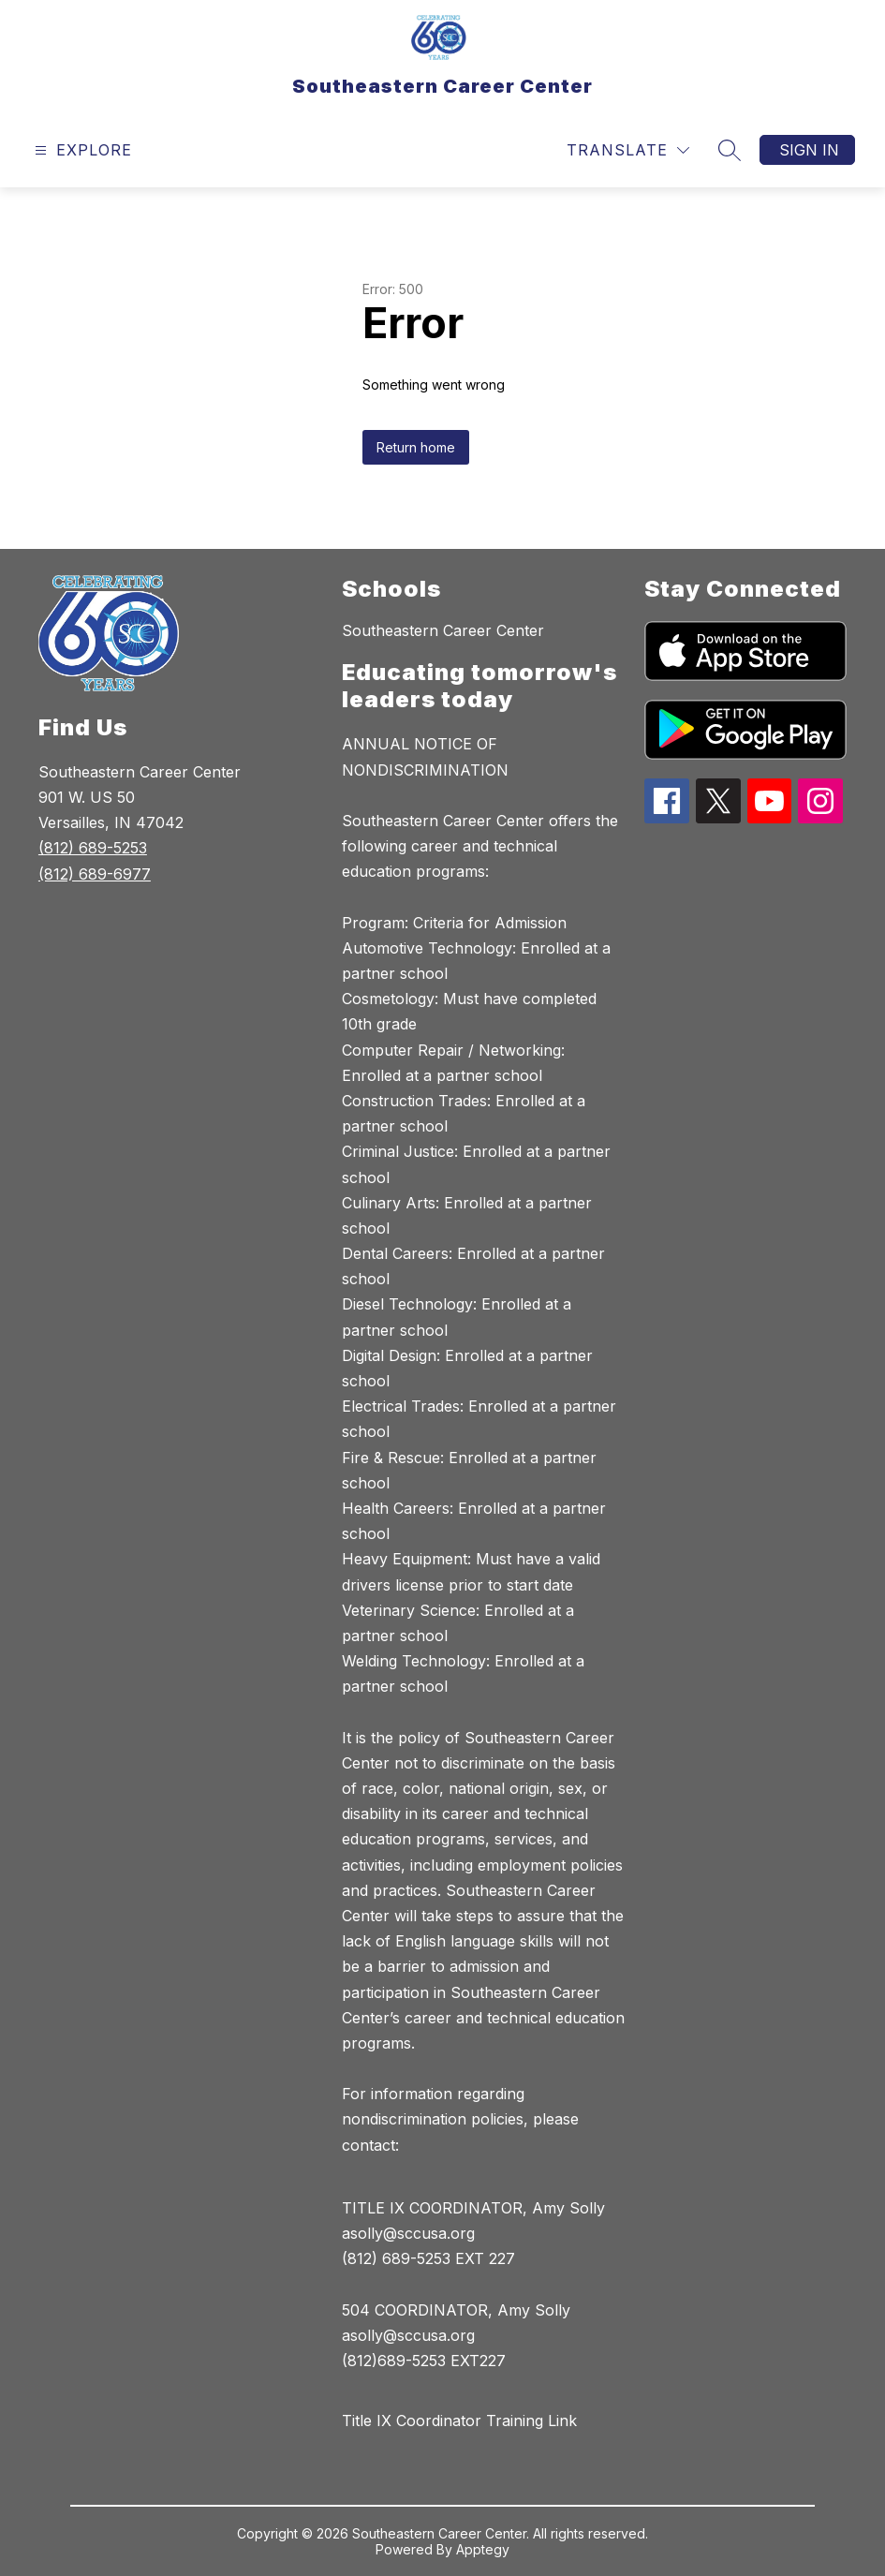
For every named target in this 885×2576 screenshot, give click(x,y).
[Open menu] (81, 150)
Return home (415, 447)
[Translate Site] (628, 150)
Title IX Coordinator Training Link (459, 2420)
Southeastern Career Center (443, 630)
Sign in (809, 150)
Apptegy (482, 2549)
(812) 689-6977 (94, 874)
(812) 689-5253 (92, 847)
